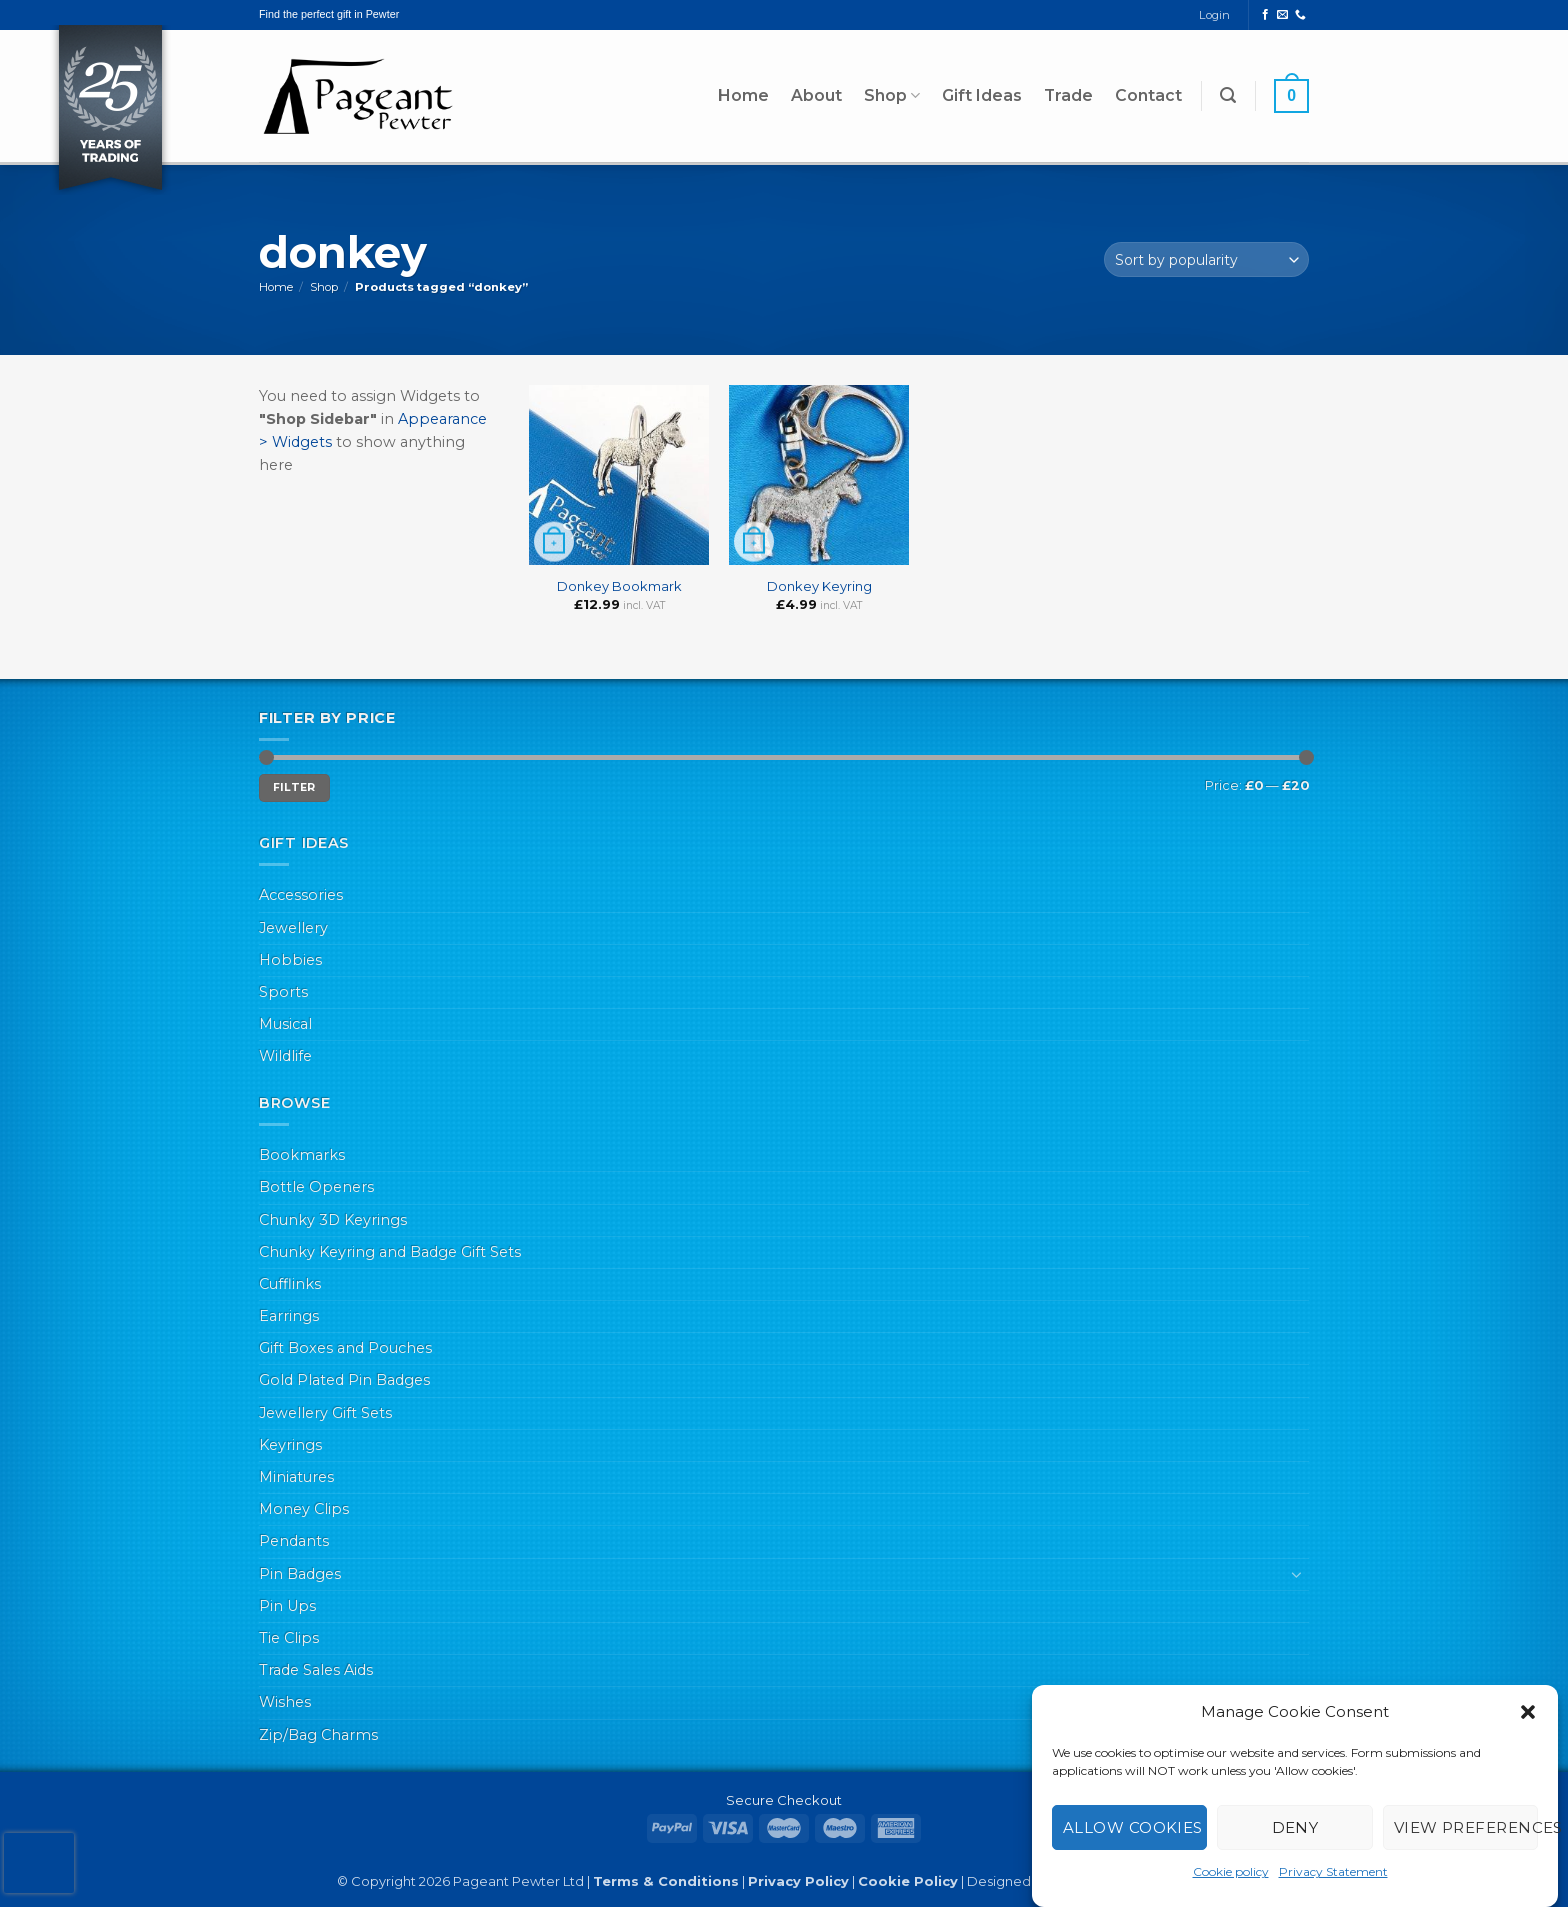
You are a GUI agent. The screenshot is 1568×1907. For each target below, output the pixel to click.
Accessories (301, 895)
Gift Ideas (982, 95)
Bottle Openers (316, 1187)
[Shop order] (1206, 259)
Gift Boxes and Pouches (345, 1348)
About (816, 95)
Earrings (289, 1316)
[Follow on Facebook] (1265, 15)
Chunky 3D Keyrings (333, 1220)
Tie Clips (289, 1638)
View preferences (1466, 1827)
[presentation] (39, 1863)
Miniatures (296, 1477)
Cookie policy (1231, 1871)
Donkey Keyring (819, 586)
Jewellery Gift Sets (325, 1413)
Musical (285, 1024)
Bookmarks (302, 1155)
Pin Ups (287, 1606)
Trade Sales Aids (316, 1670)
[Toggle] (1297, 1574)
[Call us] (1300, 15)
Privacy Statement (1333, 1871)
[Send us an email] (1282, 15)
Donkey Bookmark (619, 586)
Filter (294, 787)
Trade (1068, 95)
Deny (1295, 1827)
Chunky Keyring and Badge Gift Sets (390, 1252)
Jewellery (293, 928)
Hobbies (290, 960)
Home (743, 95)
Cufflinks (290, 1284)
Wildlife (285, 1056)
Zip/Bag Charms (318, 1735)
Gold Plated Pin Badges (344, 1380)
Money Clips (304, 1509)
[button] (1528, 1712)
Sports (283, 992)
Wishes (285, 1702)
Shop (892, 96)
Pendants (294, 1541)
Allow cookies (1133, 1827)
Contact (1148, 95)
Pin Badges (300, 1574)
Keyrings (290, 1445)
